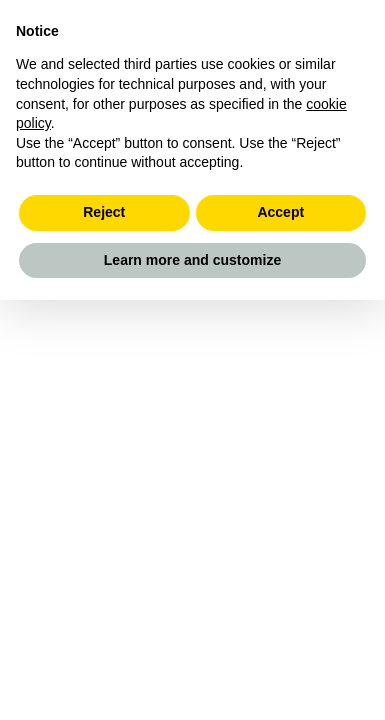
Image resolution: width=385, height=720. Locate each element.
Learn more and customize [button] (192, 260)
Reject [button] (104, 212)
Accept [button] (280, 212)
